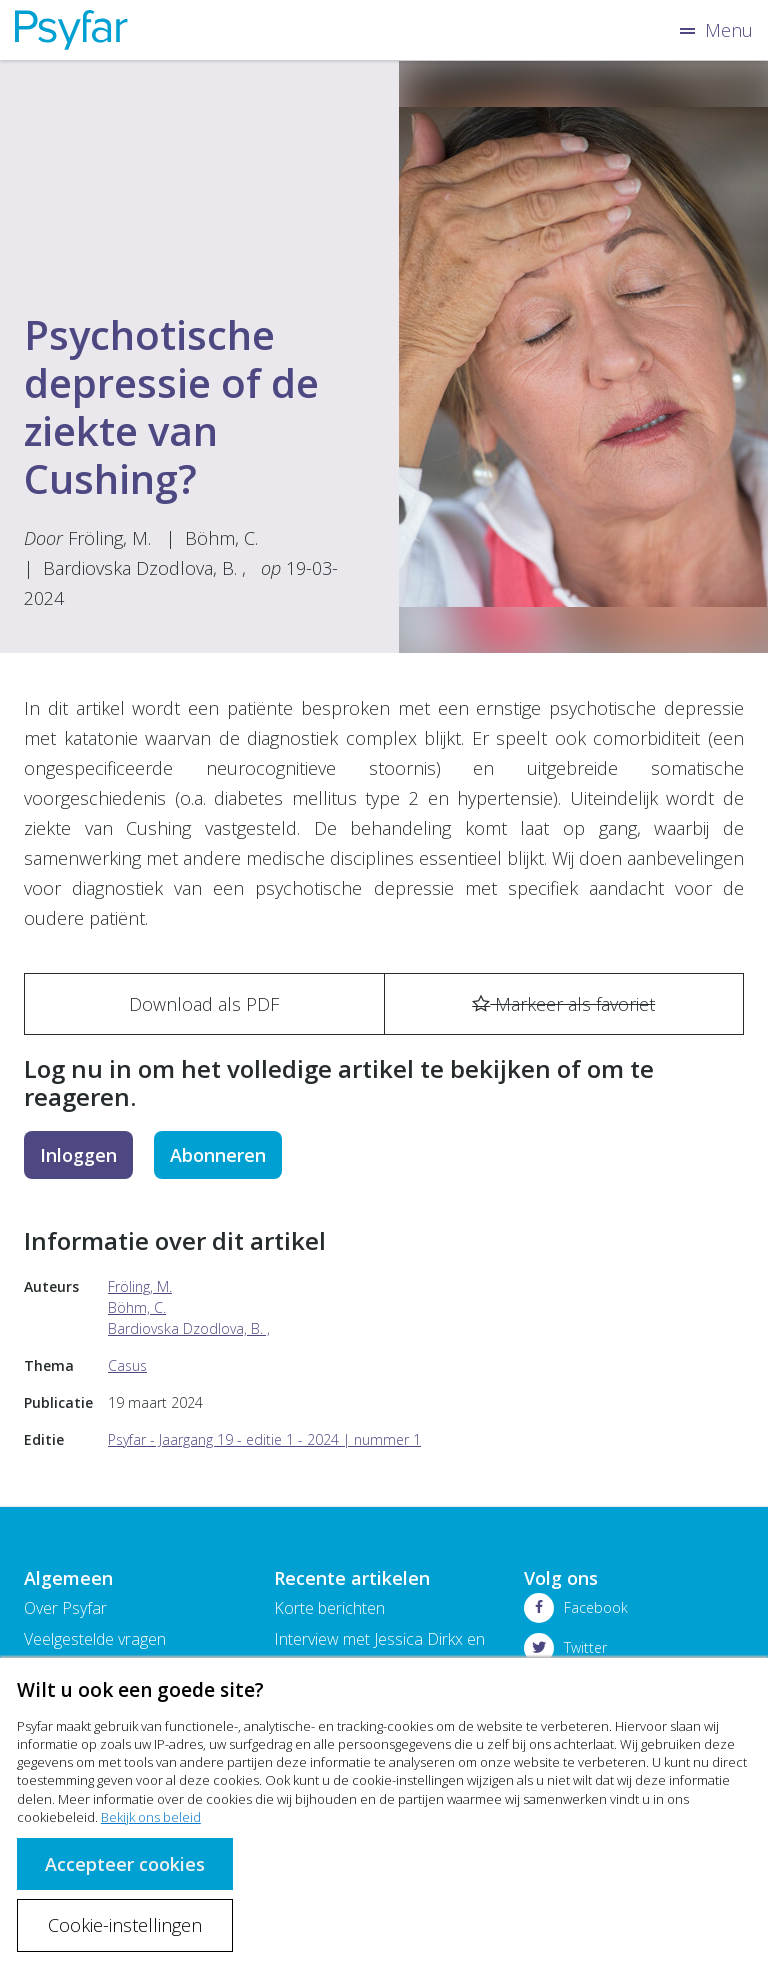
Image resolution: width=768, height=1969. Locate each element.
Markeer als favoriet (563, 1004)
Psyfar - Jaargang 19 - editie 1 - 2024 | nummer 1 (264, 1439)
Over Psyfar (65, 1608)
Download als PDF (204, 1004)
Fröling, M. (109, 538)
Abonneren (218, 1155)
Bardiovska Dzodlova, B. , (144, 568)
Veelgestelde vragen (95, 1639)
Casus (127, 1365)
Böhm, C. (221, 538)
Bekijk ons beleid (151, 1817)
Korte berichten (329, 1608)
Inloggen (78, 1155)
